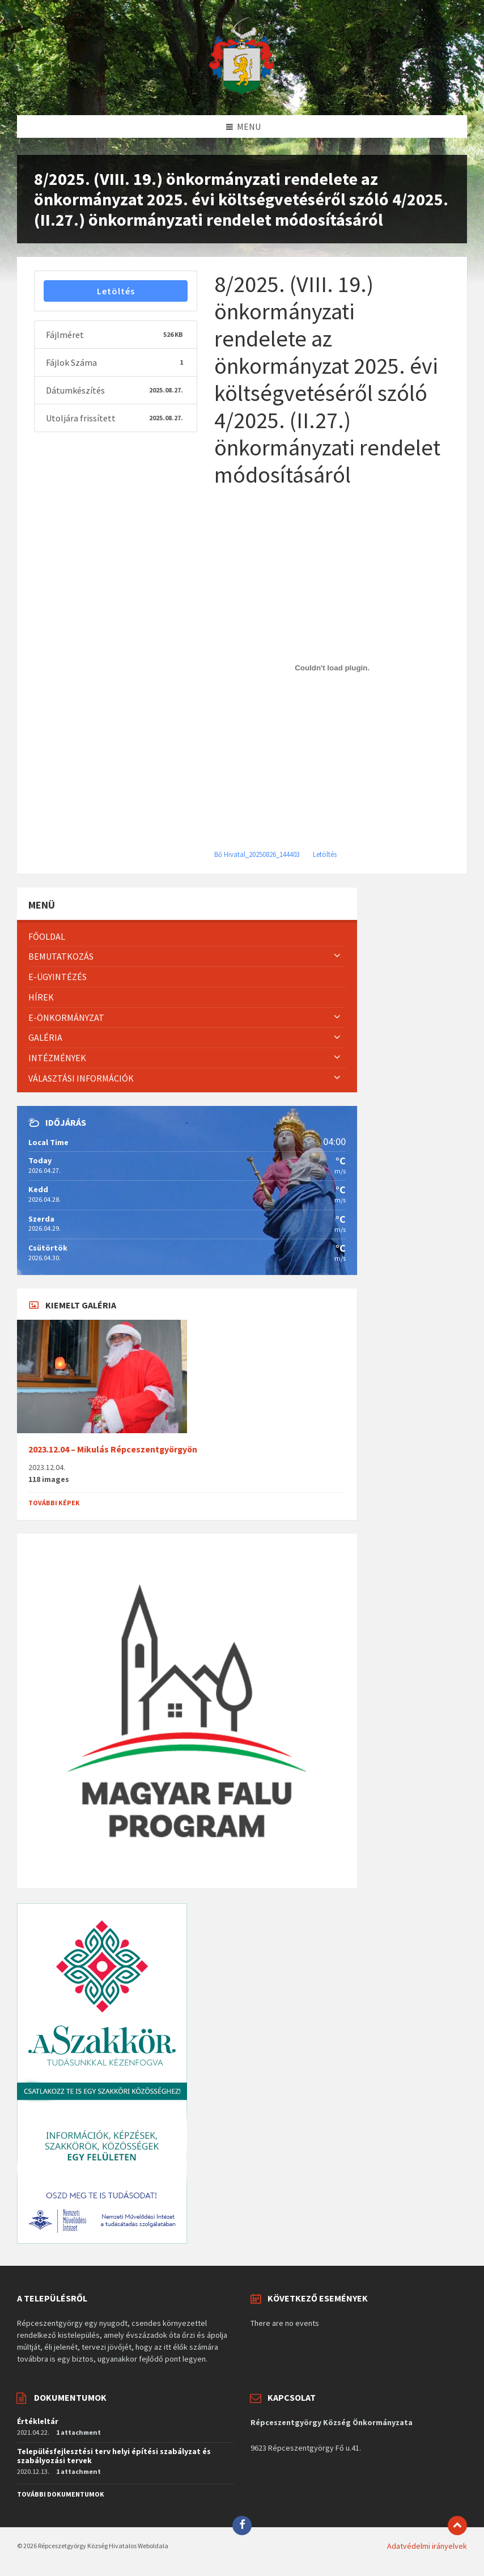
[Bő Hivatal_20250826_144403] (332, 667)
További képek (54, 1502)
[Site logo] (242, 93)
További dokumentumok (60, 2494)
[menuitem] (187, 937)
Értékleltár (37, 2421)
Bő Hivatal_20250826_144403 (257, 854)
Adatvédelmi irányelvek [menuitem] (427, 2546)
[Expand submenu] (337, 956)
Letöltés (116, 291)
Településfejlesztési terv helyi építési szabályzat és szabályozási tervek (114, 2456)
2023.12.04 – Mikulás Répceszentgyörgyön (112, 1449)
